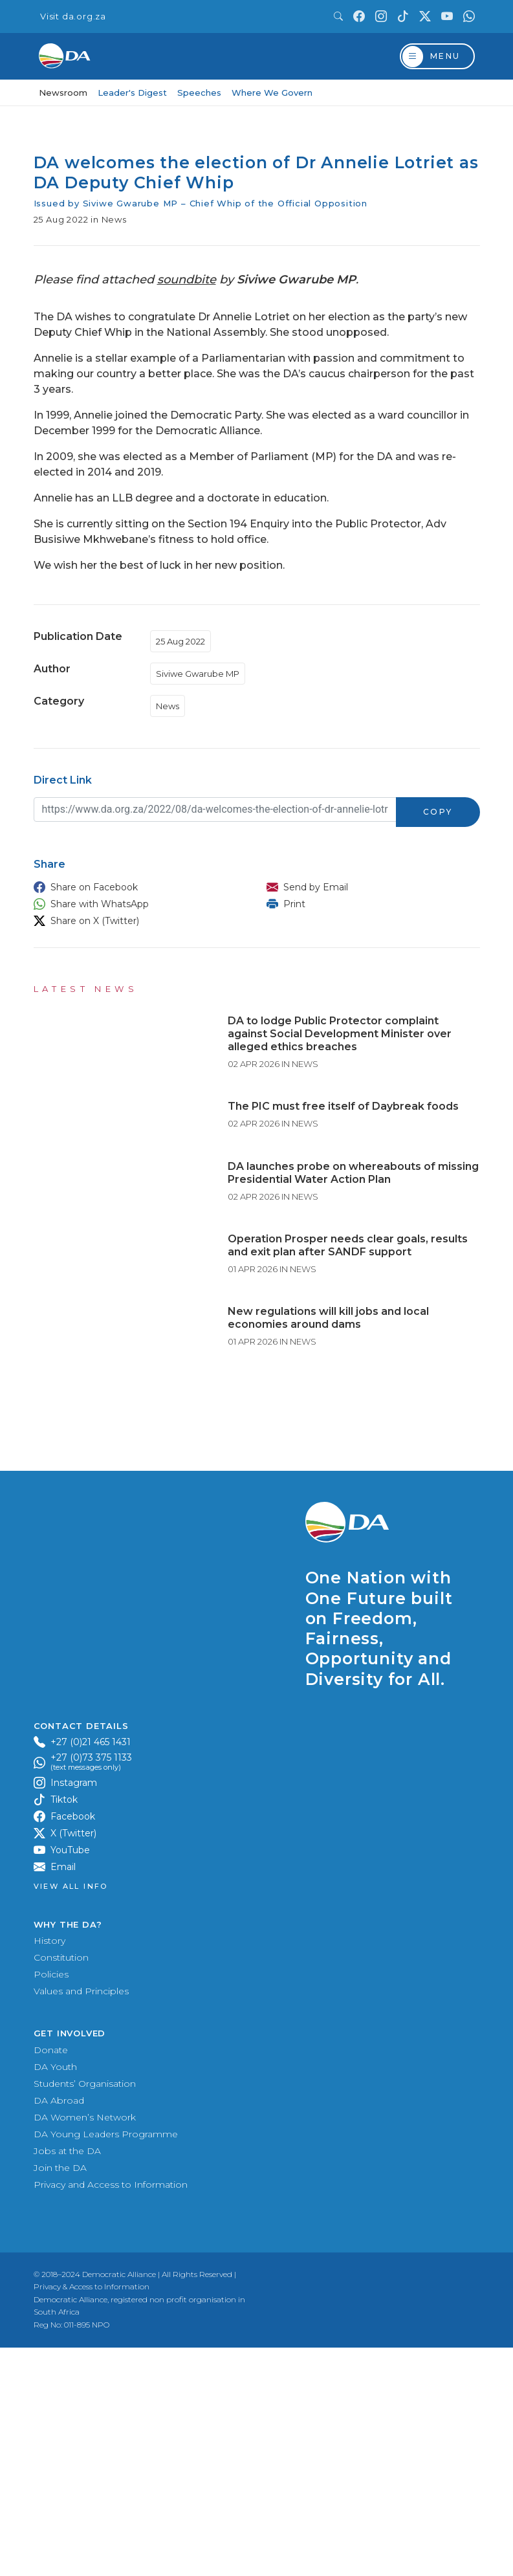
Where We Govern (272, 92)
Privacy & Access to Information (91, 2515)
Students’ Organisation (85, 2312)
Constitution (61, 2186)
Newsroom (63, 92)
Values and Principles (81, 2220)
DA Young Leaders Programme (106, 2362)
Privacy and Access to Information (111, 2413)
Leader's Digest (132, 92)
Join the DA (60, 2396)
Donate (51, 2278)
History (49, 2169)
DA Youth (55, 2295)
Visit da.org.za (73, 16)
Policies (51, 2203)
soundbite (186, 279)
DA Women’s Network (85, 2345)
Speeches (199, 92)
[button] (137, 887)
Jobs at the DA (67, 2379)
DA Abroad (59, 2329)
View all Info (71, 2115)
